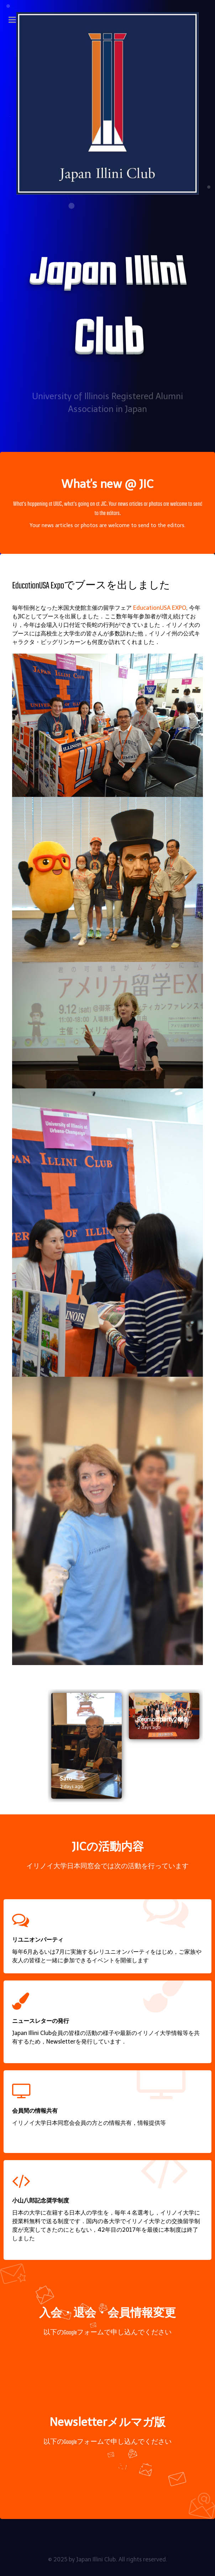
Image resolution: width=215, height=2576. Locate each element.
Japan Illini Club (96, 2559)
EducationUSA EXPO (159, 607)
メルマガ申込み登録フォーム (107, 2466)
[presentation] (30, 1745)
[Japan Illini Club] (107, 103)
